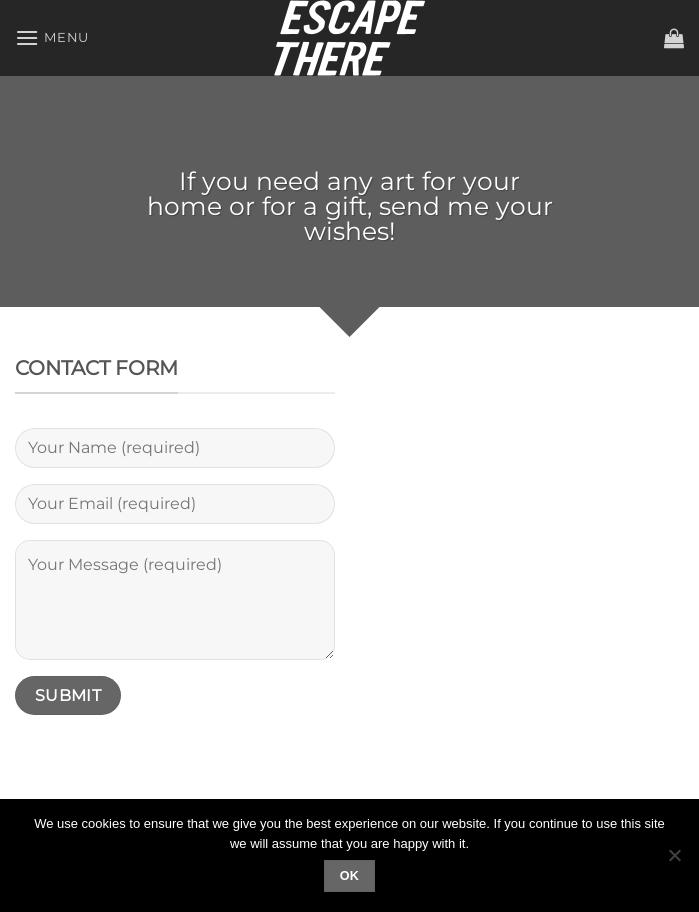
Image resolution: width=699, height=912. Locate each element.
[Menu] (52, 37)
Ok (350, 876)
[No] (674, 861)
